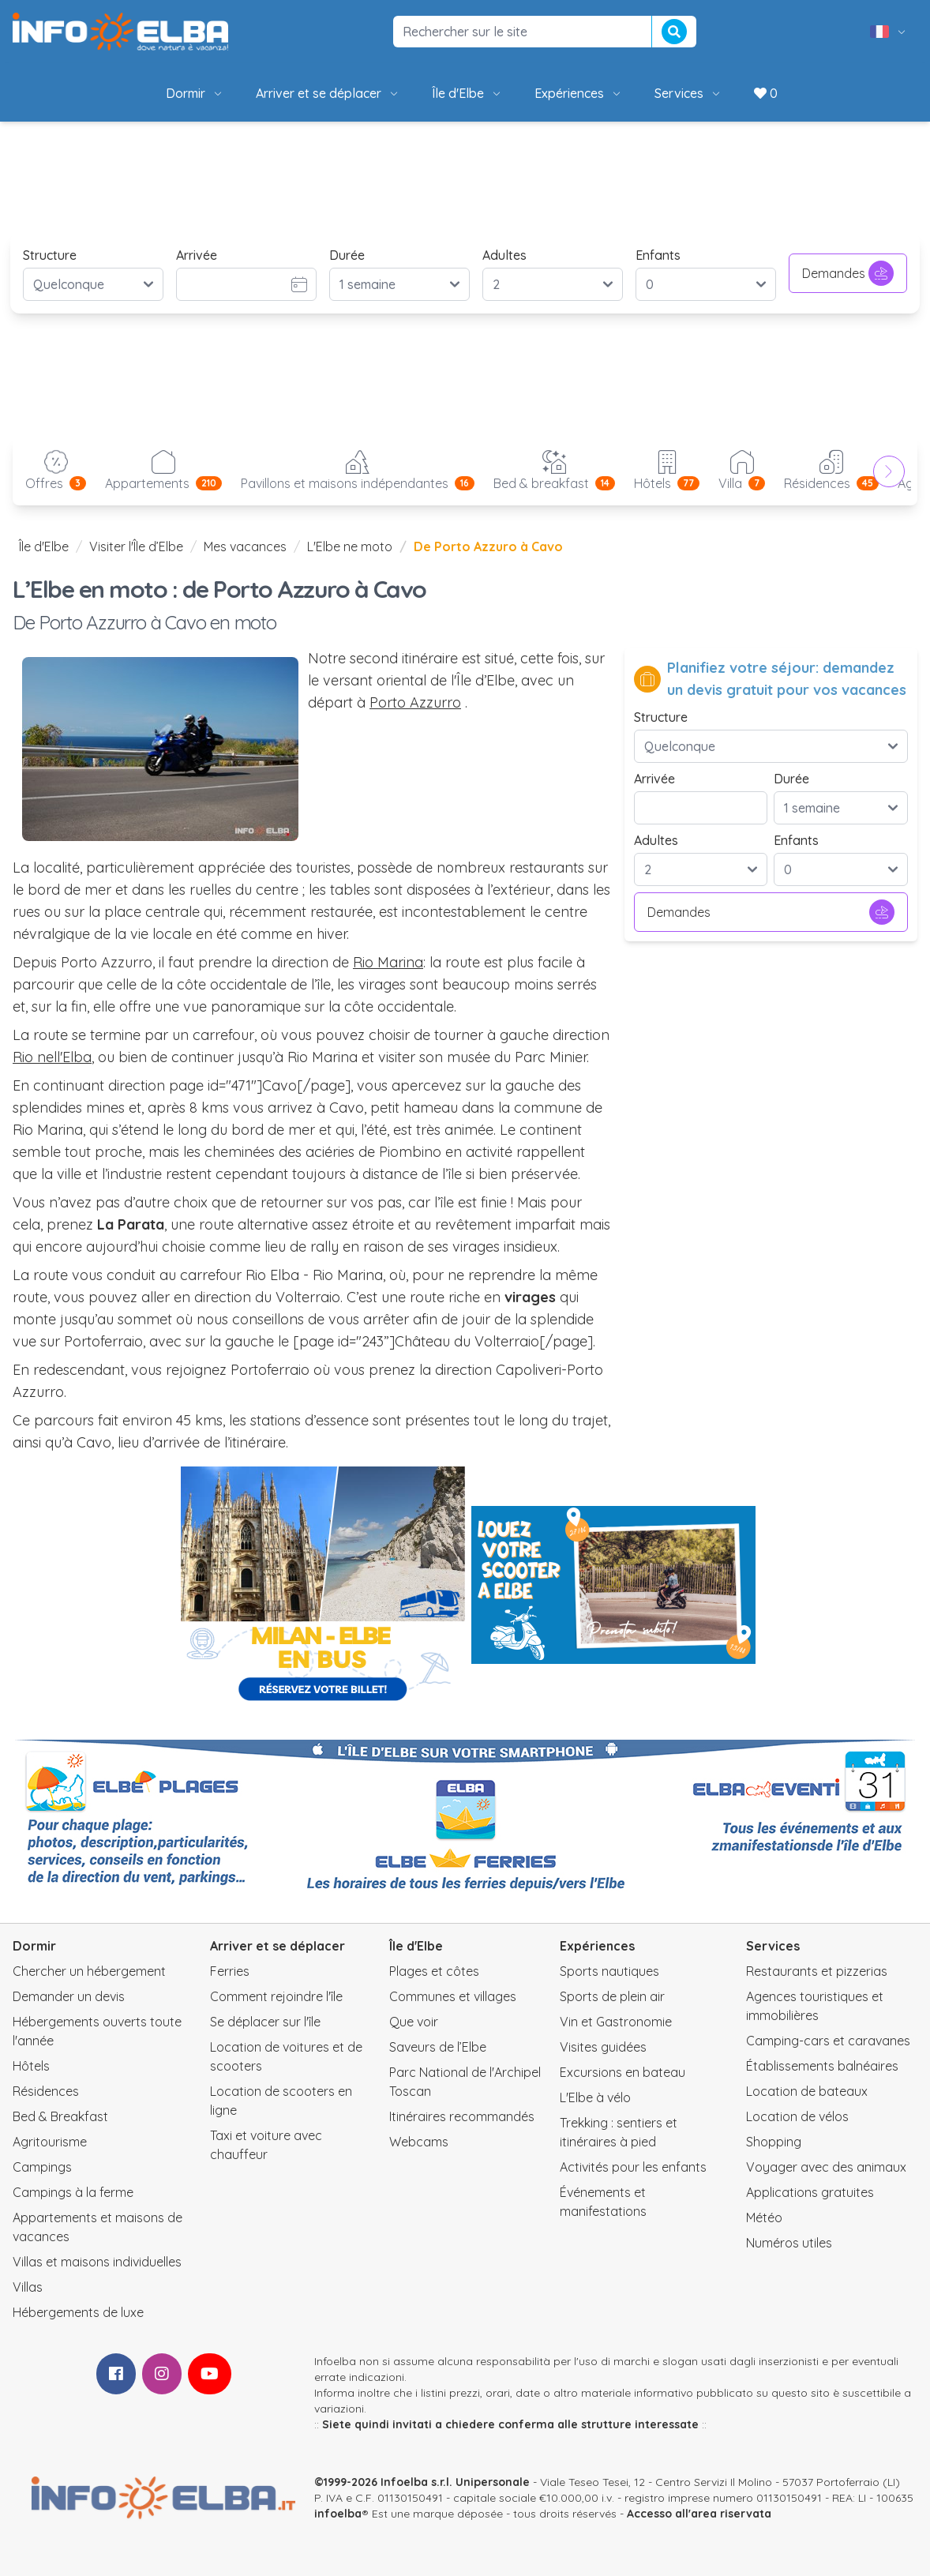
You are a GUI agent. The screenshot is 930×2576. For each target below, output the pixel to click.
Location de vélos (797, 2116)
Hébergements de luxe (78, 2312)
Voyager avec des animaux (826, 2167)
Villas (28, 2287)
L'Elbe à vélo (595, 2097)
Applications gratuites (810, 2192)
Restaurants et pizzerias (816, 1971)
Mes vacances (245, 546)
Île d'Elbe (467, 93)
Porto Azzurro (415, 702)
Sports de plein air (612, 1996)
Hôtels (31, 2066)
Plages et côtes (434, 1971)
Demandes (848, 273)
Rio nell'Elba (52, 1057)
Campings (42, 2167)
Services (688, 93)
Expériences (578, 93)
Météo (764, 2217)
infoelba (338, 2514)
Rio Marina (388, 962)
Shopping (773, 2142)
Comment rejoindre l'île (276, 1996)
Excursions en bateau (622, 2072)
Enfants (658, 255)
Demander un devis (69, 1996)
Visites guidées (603, 2047)
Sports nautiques (609, 1971)
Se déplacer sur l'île (265, 2022)
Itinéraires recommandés (461, 2116)
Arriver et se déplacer (328, 93)
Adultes (504, 255)
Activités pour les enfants (633, 2167)
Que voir (413, 2022)
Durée (347, 255)
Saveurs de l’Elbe (437, 2047)
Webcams (418, 2142)
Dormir (195, 93)
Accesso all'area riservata (699, 2514)
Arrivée (196, 255)
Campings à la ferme (73, 2192)
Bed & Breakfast (60, 2116)
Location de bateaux (807, 2091)
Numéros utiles (789, 2243)
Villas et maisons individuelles (97, 2262)
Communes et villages (452, 1996)
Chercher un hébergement (89, 1971)
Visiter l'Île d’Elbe (136, 546)
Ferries (229, 1971)
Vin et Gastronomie (616, 2022)
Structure (50, 255)
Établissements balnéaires (822, 2066)
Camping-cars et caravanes (828, 2040)
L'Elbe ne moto (349, 546)
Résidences (46, 2091)
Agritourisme (50, 2142)
